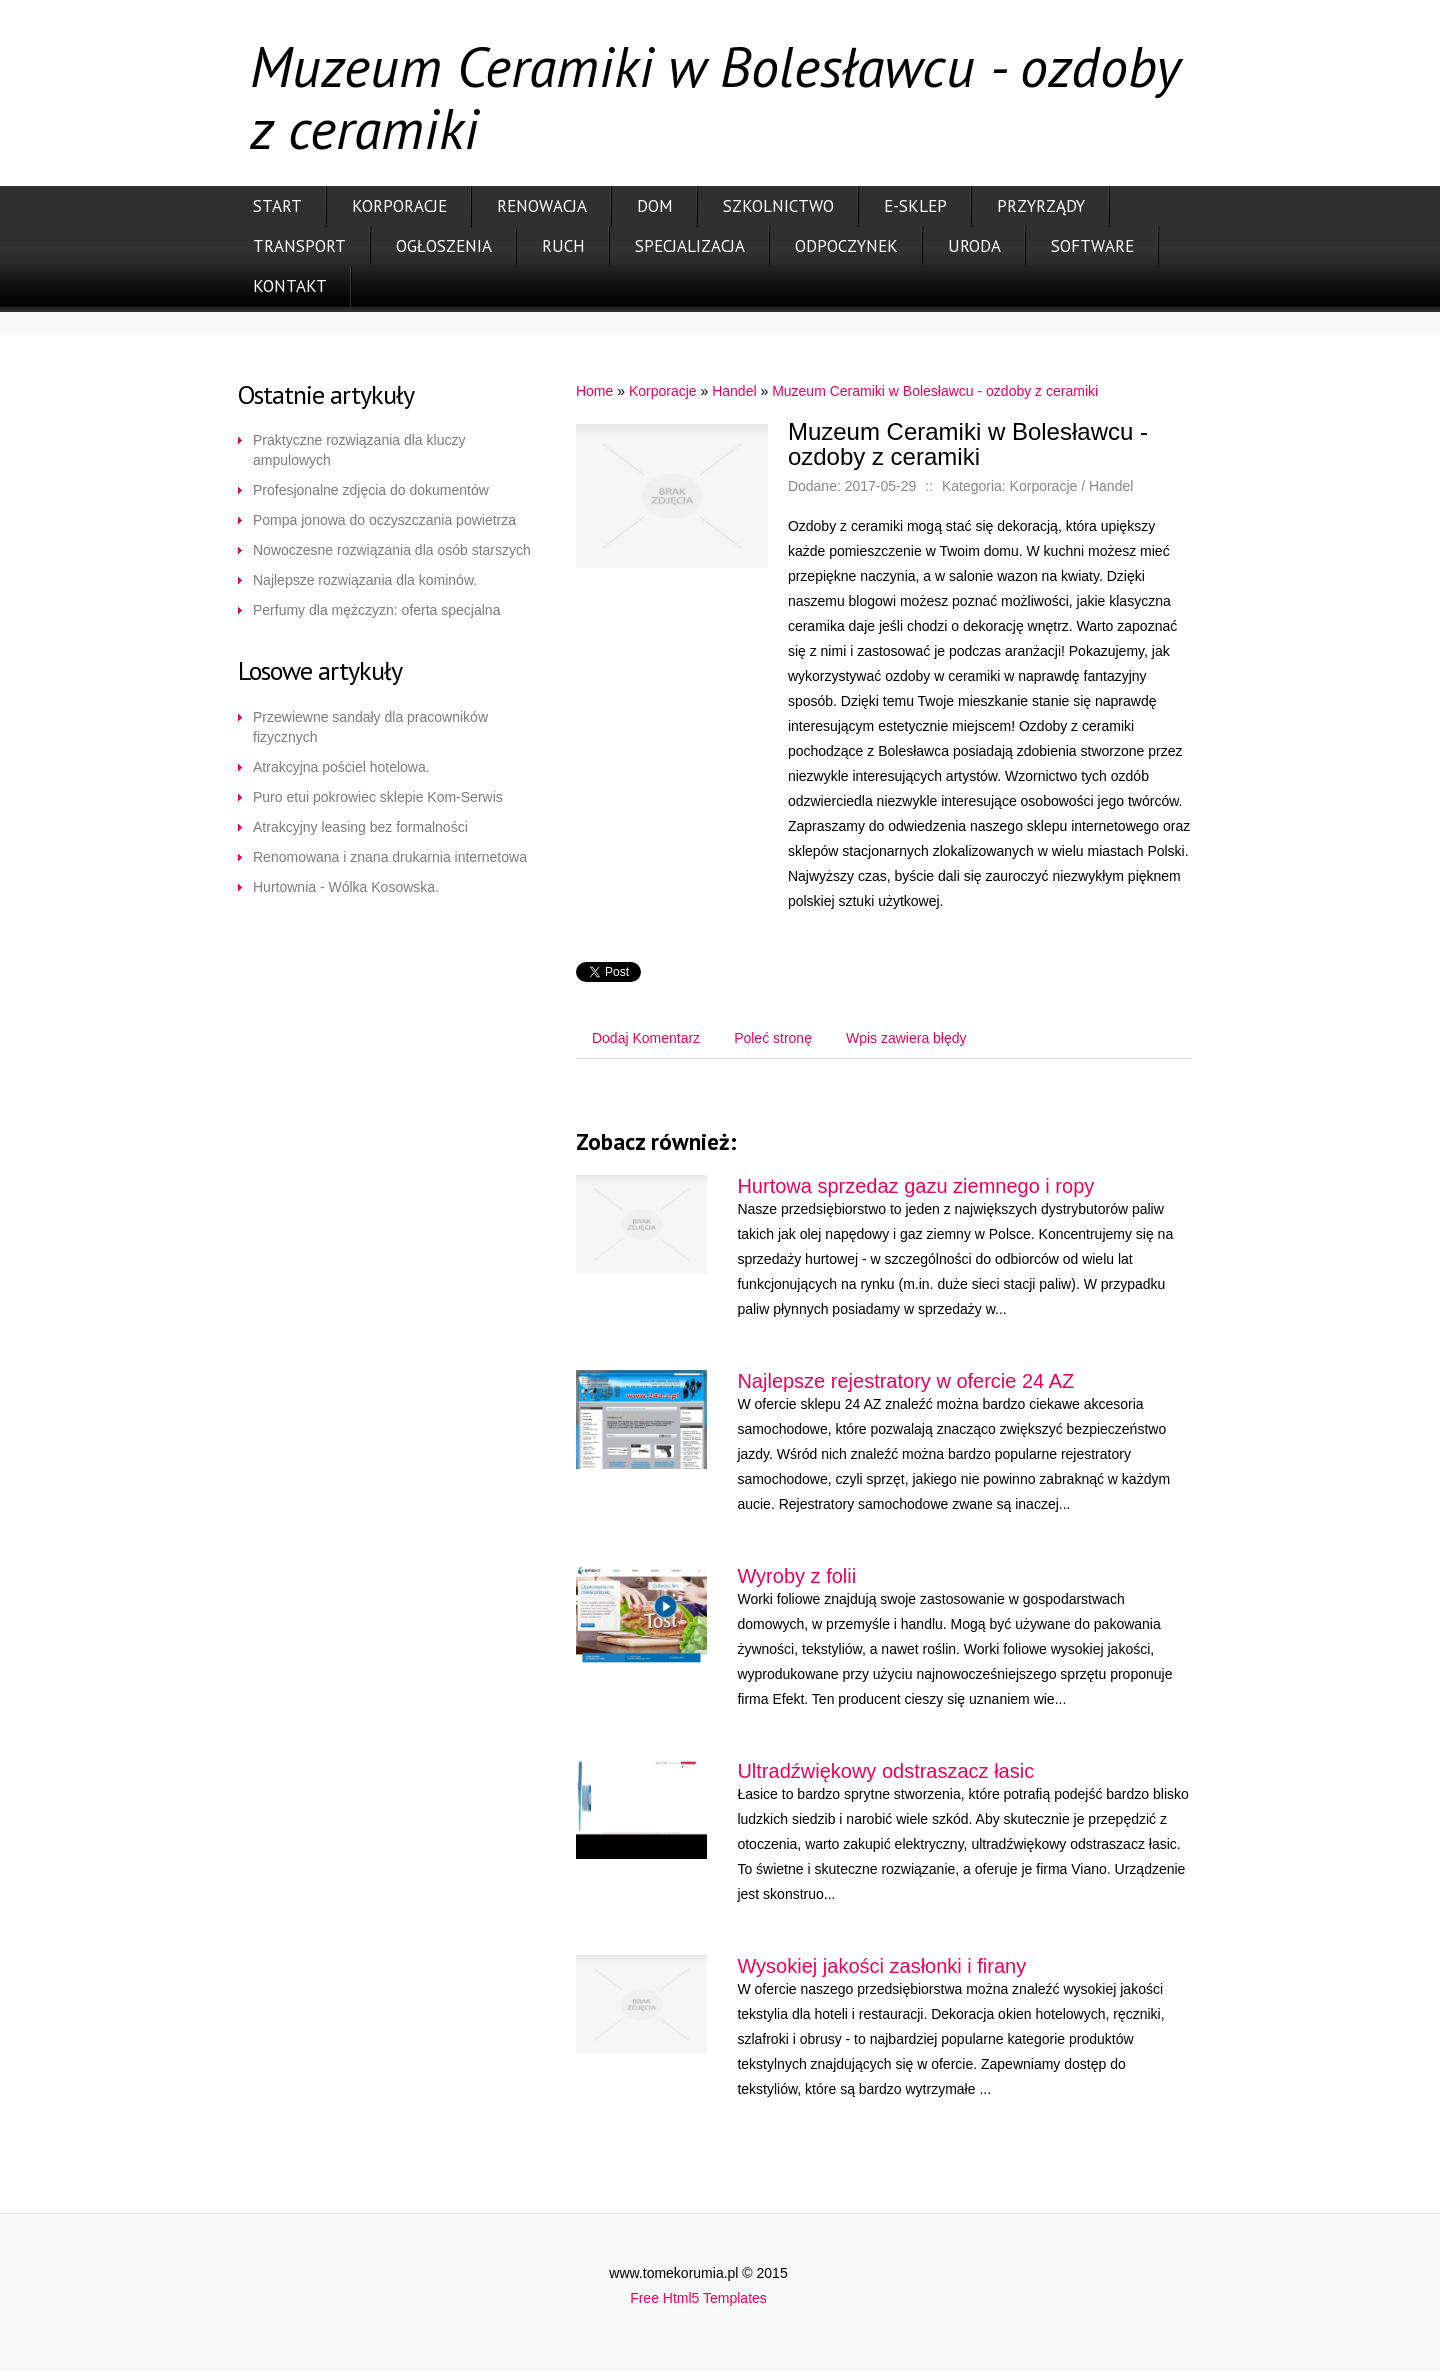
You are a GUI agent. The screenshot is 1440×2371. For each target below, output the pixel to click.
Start (277, 206)
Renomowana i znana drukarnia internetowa (390, 857)
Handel (734, 391)
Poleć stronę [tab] (773, 1038)
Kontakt (290, 286)
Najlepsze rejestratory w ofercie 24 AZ (905, 1381)
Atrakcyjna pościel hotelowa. (341, 767)
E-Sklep (915, 206)
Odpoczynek (846, 246)
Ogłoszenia (444, 246)
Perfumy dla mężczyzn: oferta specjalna (376, 610)
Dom (655, 206)
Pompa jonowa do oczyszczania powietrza (384, 520)
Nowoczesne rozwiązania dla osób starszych (392, 550)
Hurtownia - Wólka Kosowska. (346, 887)
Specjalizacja (690, 246)
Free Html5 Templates (698, 2298)
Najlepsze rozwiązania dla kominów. (365, 580)
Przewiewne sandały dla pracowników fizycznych (370, 727)
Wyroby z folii (796, 1576)
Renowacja (542, 206)
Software (1092, 246)
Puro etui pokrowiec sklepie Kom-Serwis (378, 797)
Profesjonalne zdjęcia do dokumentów (371, 490)
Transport (299, 246)
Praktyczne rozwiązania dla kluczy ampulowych (359, 450)
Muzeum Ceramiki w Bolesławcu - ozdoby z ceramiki (935, 391)
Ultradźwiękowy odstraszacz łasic (885, 1771)
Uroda (974, 246)
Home (594, 391)
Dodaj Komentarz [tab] (646, 1038)
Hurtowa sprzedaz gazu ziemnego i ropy (915, 1186)
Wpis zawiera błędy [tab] (906, 1038)
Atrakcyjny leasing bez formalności (360, 827)
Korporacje (399, 206)
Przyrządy (1041, 206)
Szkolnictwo (778, 206)
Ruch (563, 246)
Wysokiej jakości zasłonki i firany (881, 1966)
